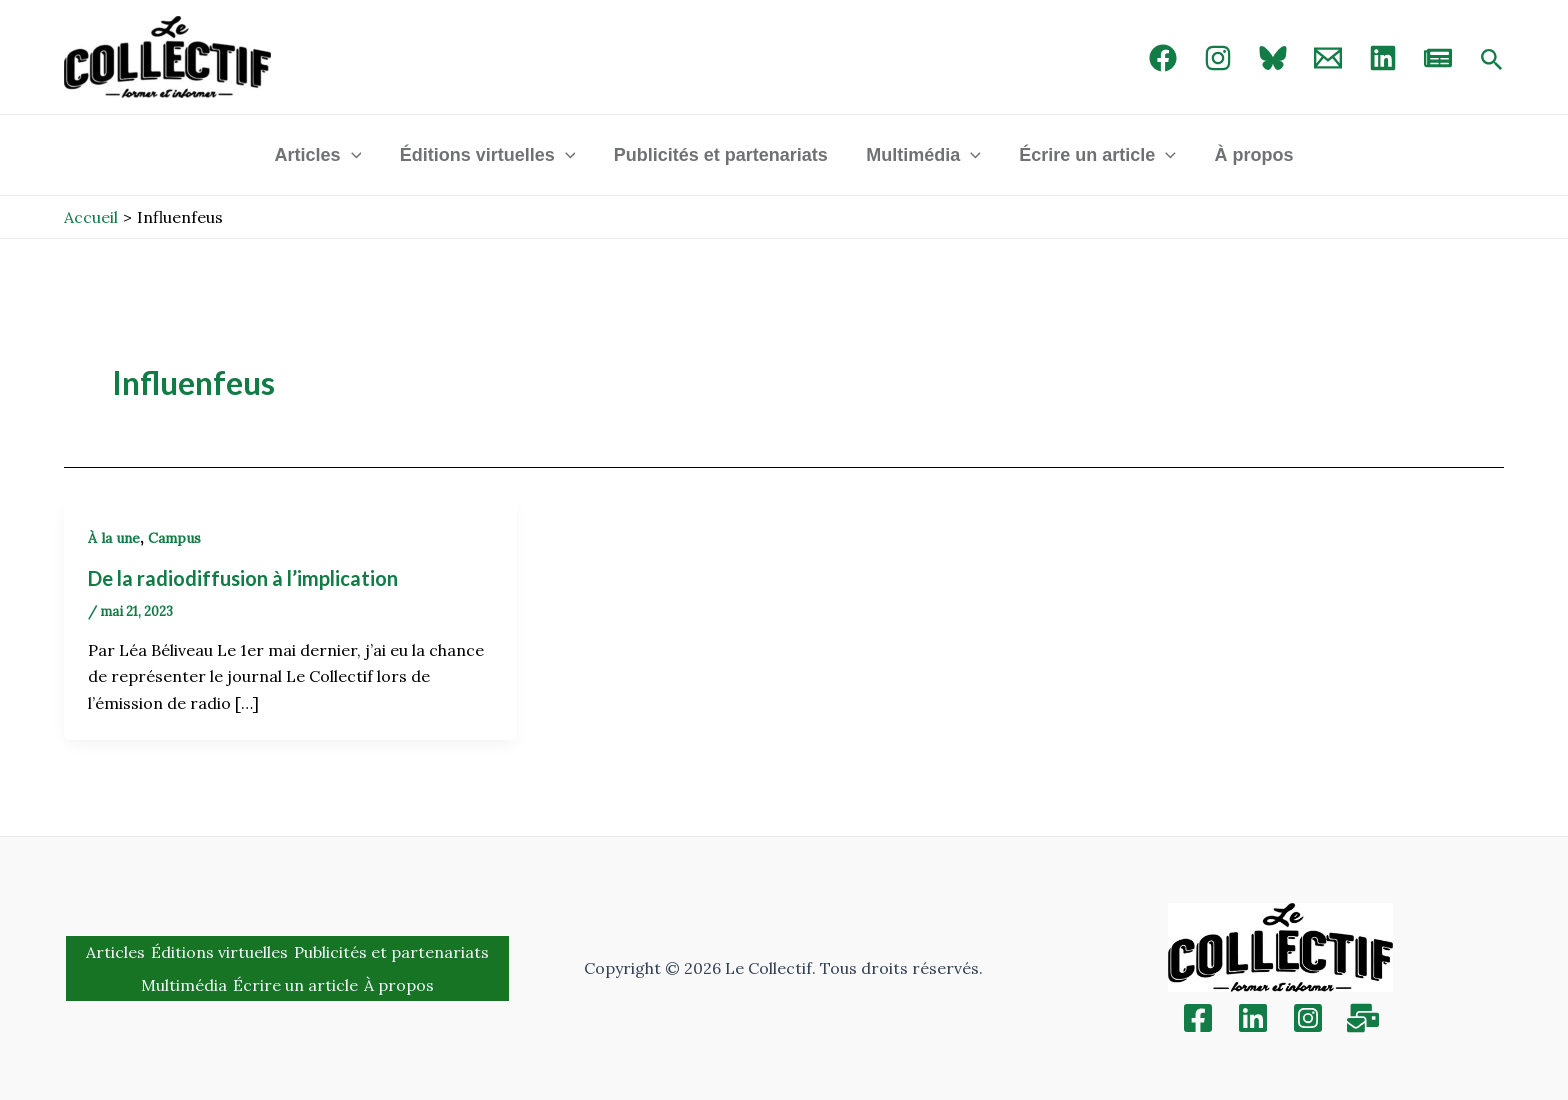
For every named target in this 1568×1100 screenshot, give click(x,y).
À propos (1248, 155)
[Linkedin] (1253, 1018)
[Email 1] (1328, 58)
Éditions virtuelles (491, 155)
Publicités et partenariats (722, 155)
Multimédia (922, 155)
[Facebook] (1163, 58)
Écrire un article (1094, 155)
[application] (356, 155)
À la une (114, 538)
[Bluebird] (1273, 58)
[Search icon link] (1492, 61)
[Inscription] (1363, 1018)
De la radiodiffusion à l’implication (243, 578)
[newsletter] (1438, 58)
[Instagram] (1218, 58)
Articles (323, 155)
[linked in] (1383, 58)
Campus (174, 538)
